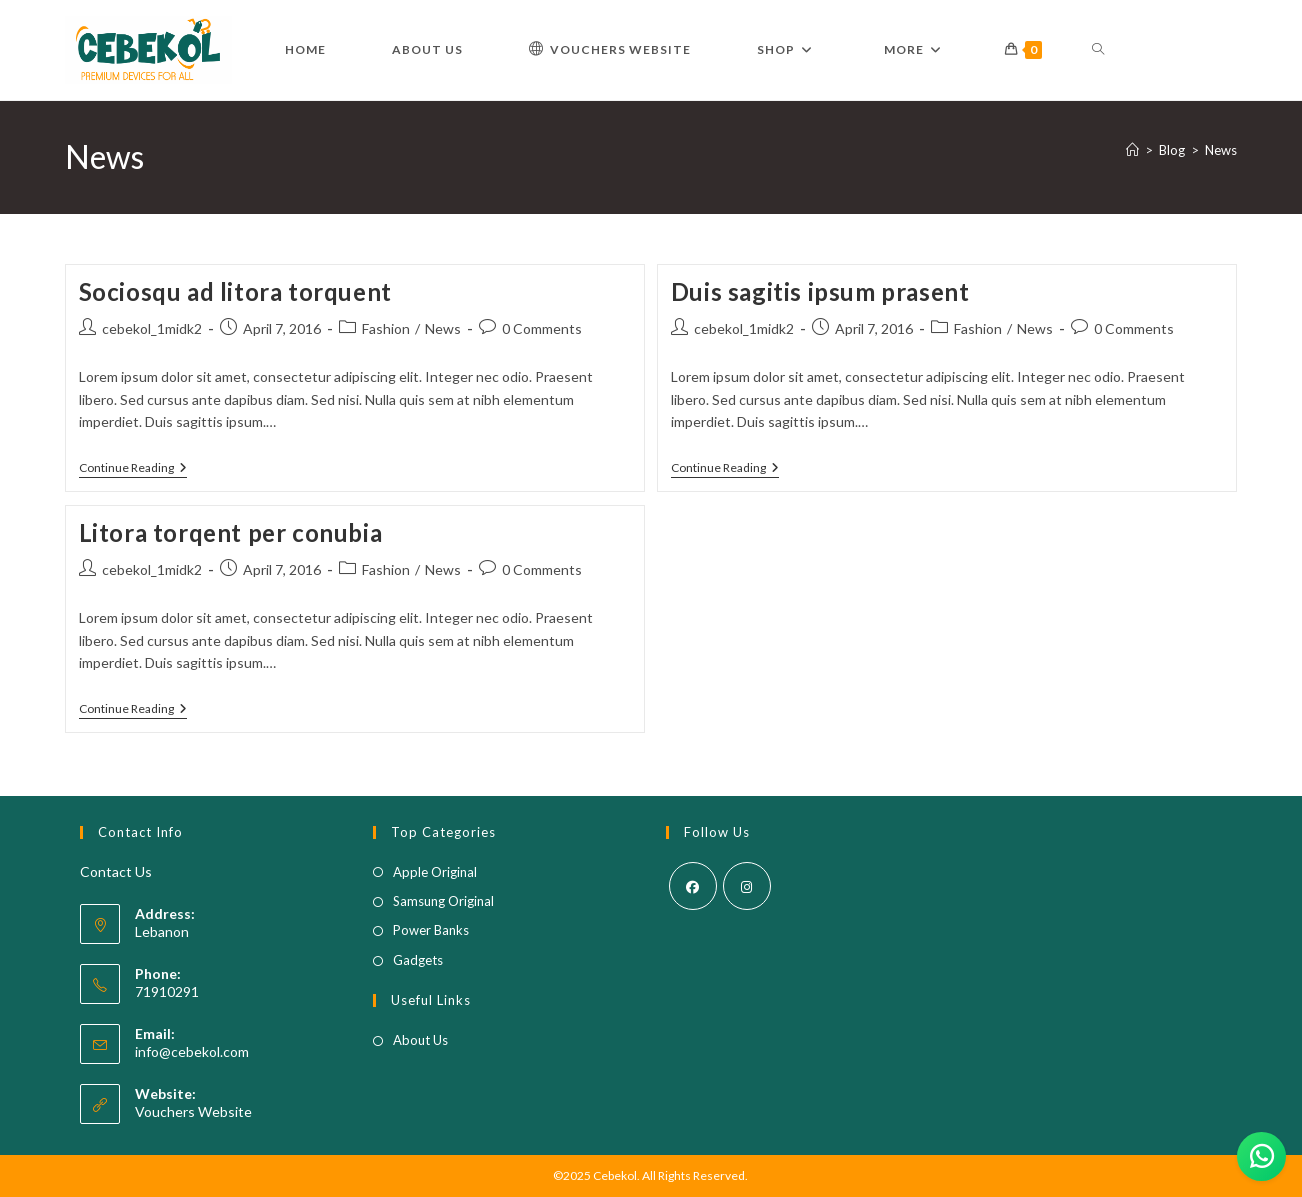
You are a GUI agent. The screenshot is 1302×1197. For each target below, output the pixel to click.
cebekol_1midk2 (152, 328)
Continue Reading (133, 469)
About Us (420, 1040)
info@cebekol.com (192, 1051)
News (1221, 150)
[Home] (1132, 150)
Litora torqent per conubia (231, 532)
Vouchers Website (193, 1111)
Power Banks (431, 930)
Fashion (386, 328)
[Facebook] (693, 886)
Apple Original (435, 872)
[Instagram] (747, 886)
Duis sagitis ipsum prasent (820, 291)
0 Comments (542, 328)
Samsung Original (443, 901)
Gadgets (418, 960)
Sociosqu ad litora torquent (235, 291)
